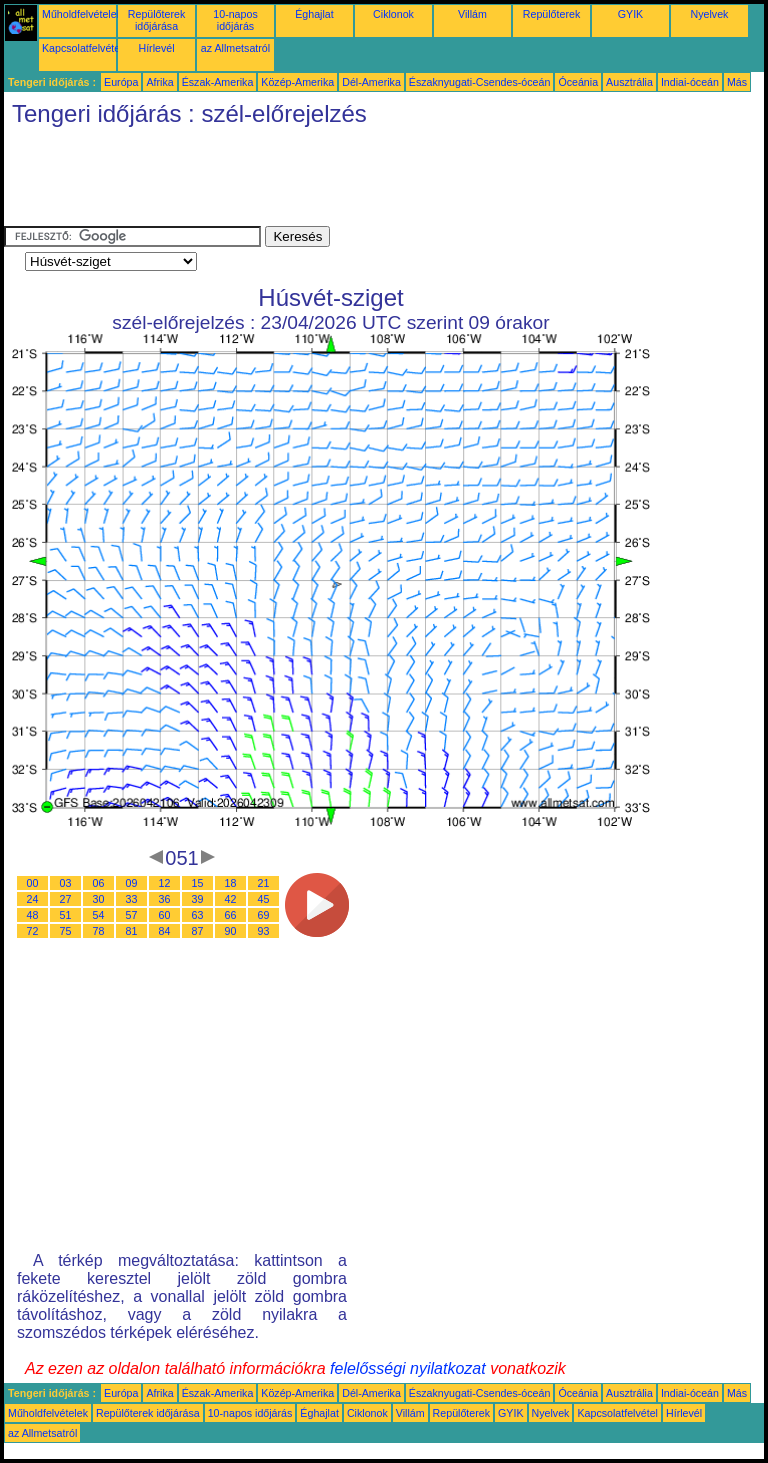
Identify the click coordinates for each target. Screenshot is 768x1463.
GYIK (630, 14)
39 (198, 899)
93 (264, 931)
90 (231, 931)
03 (66, 883)
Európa (121, 82)
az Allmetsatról (235, 48)
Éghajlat (314, 14)
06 (99, 883)
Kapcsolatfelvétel (82, 48)
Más (737, 82)
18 (231, 883)
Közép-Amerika (297, 82)
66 (231, 915)
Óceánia (578, 82)
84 (165, 931)
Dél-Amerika (371, 82)
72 (33, 931)
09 (132, 883)
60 (165, 915)
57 (132, 915)
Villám (472, 14)
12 (165, 883)
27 (66, 899)
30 (99, 899)
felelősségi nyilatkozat (408, 1368)
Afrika (159, 82)
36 (165, 899)
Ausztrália (629, 82)
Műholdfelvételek (82, 14)
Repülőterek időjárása (156, 20)
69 (264, 915)
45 (264, 899)
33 (132, 899)
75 (66, 931)
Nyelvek (710, 14)
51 (66, 915)
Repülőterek (551, 14)
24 (33, 899)
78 (99, 931)
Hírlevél (156, 48)
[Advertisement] (368, 181)
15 (198, 883)
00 (33, 883)
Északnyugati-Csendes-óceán (480, 82)
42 (231, 899)
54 (99, 915)
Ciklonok (393, 14)
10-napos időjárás (235, 20)
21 (264, 883)
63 (198, 915)
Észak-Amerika (218, 82)
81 (132, 931)
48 (33, 915)
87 (198, 931)
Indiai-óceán (690, 82)
